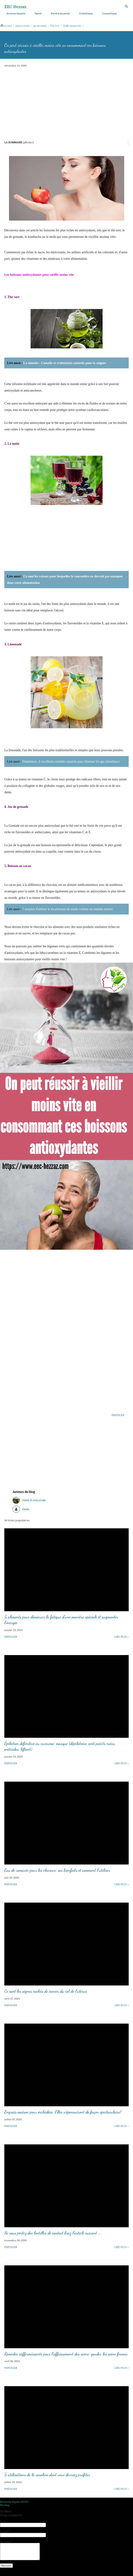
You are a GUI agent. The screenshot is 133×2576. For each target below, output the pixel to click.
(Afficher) (28, 142)
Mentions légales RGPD (14, 2501)
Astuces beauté (13, 13)
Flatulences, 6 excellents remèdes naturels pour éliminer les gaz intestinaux (71, 761)
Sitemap (5, 2505)
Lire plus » (121, 1636)
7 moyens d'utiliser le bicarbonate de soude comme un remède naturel (67, 909)
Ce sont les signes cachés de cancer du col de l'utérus (45, 1991)
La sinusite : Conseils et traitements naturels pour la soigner (64, 363)
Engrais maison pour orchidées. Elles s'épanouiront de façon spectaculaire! (62, 2112)
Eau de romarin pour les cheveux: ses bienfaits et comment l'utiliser (57, 1870)
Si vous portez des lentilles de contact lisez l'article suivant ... (52, 2233)
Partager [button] (118, 1415)
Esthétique (84, 13)
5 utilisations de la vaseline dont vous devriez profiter (47, 2474)
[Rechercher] (126, 6)
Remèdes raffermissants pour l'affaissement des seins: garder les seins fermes (65, 2354)
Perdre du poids (58, 13)
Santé (35, 13)
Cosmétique (107, 13)
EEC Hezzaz (15, 6)
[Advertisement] (66, 104)
